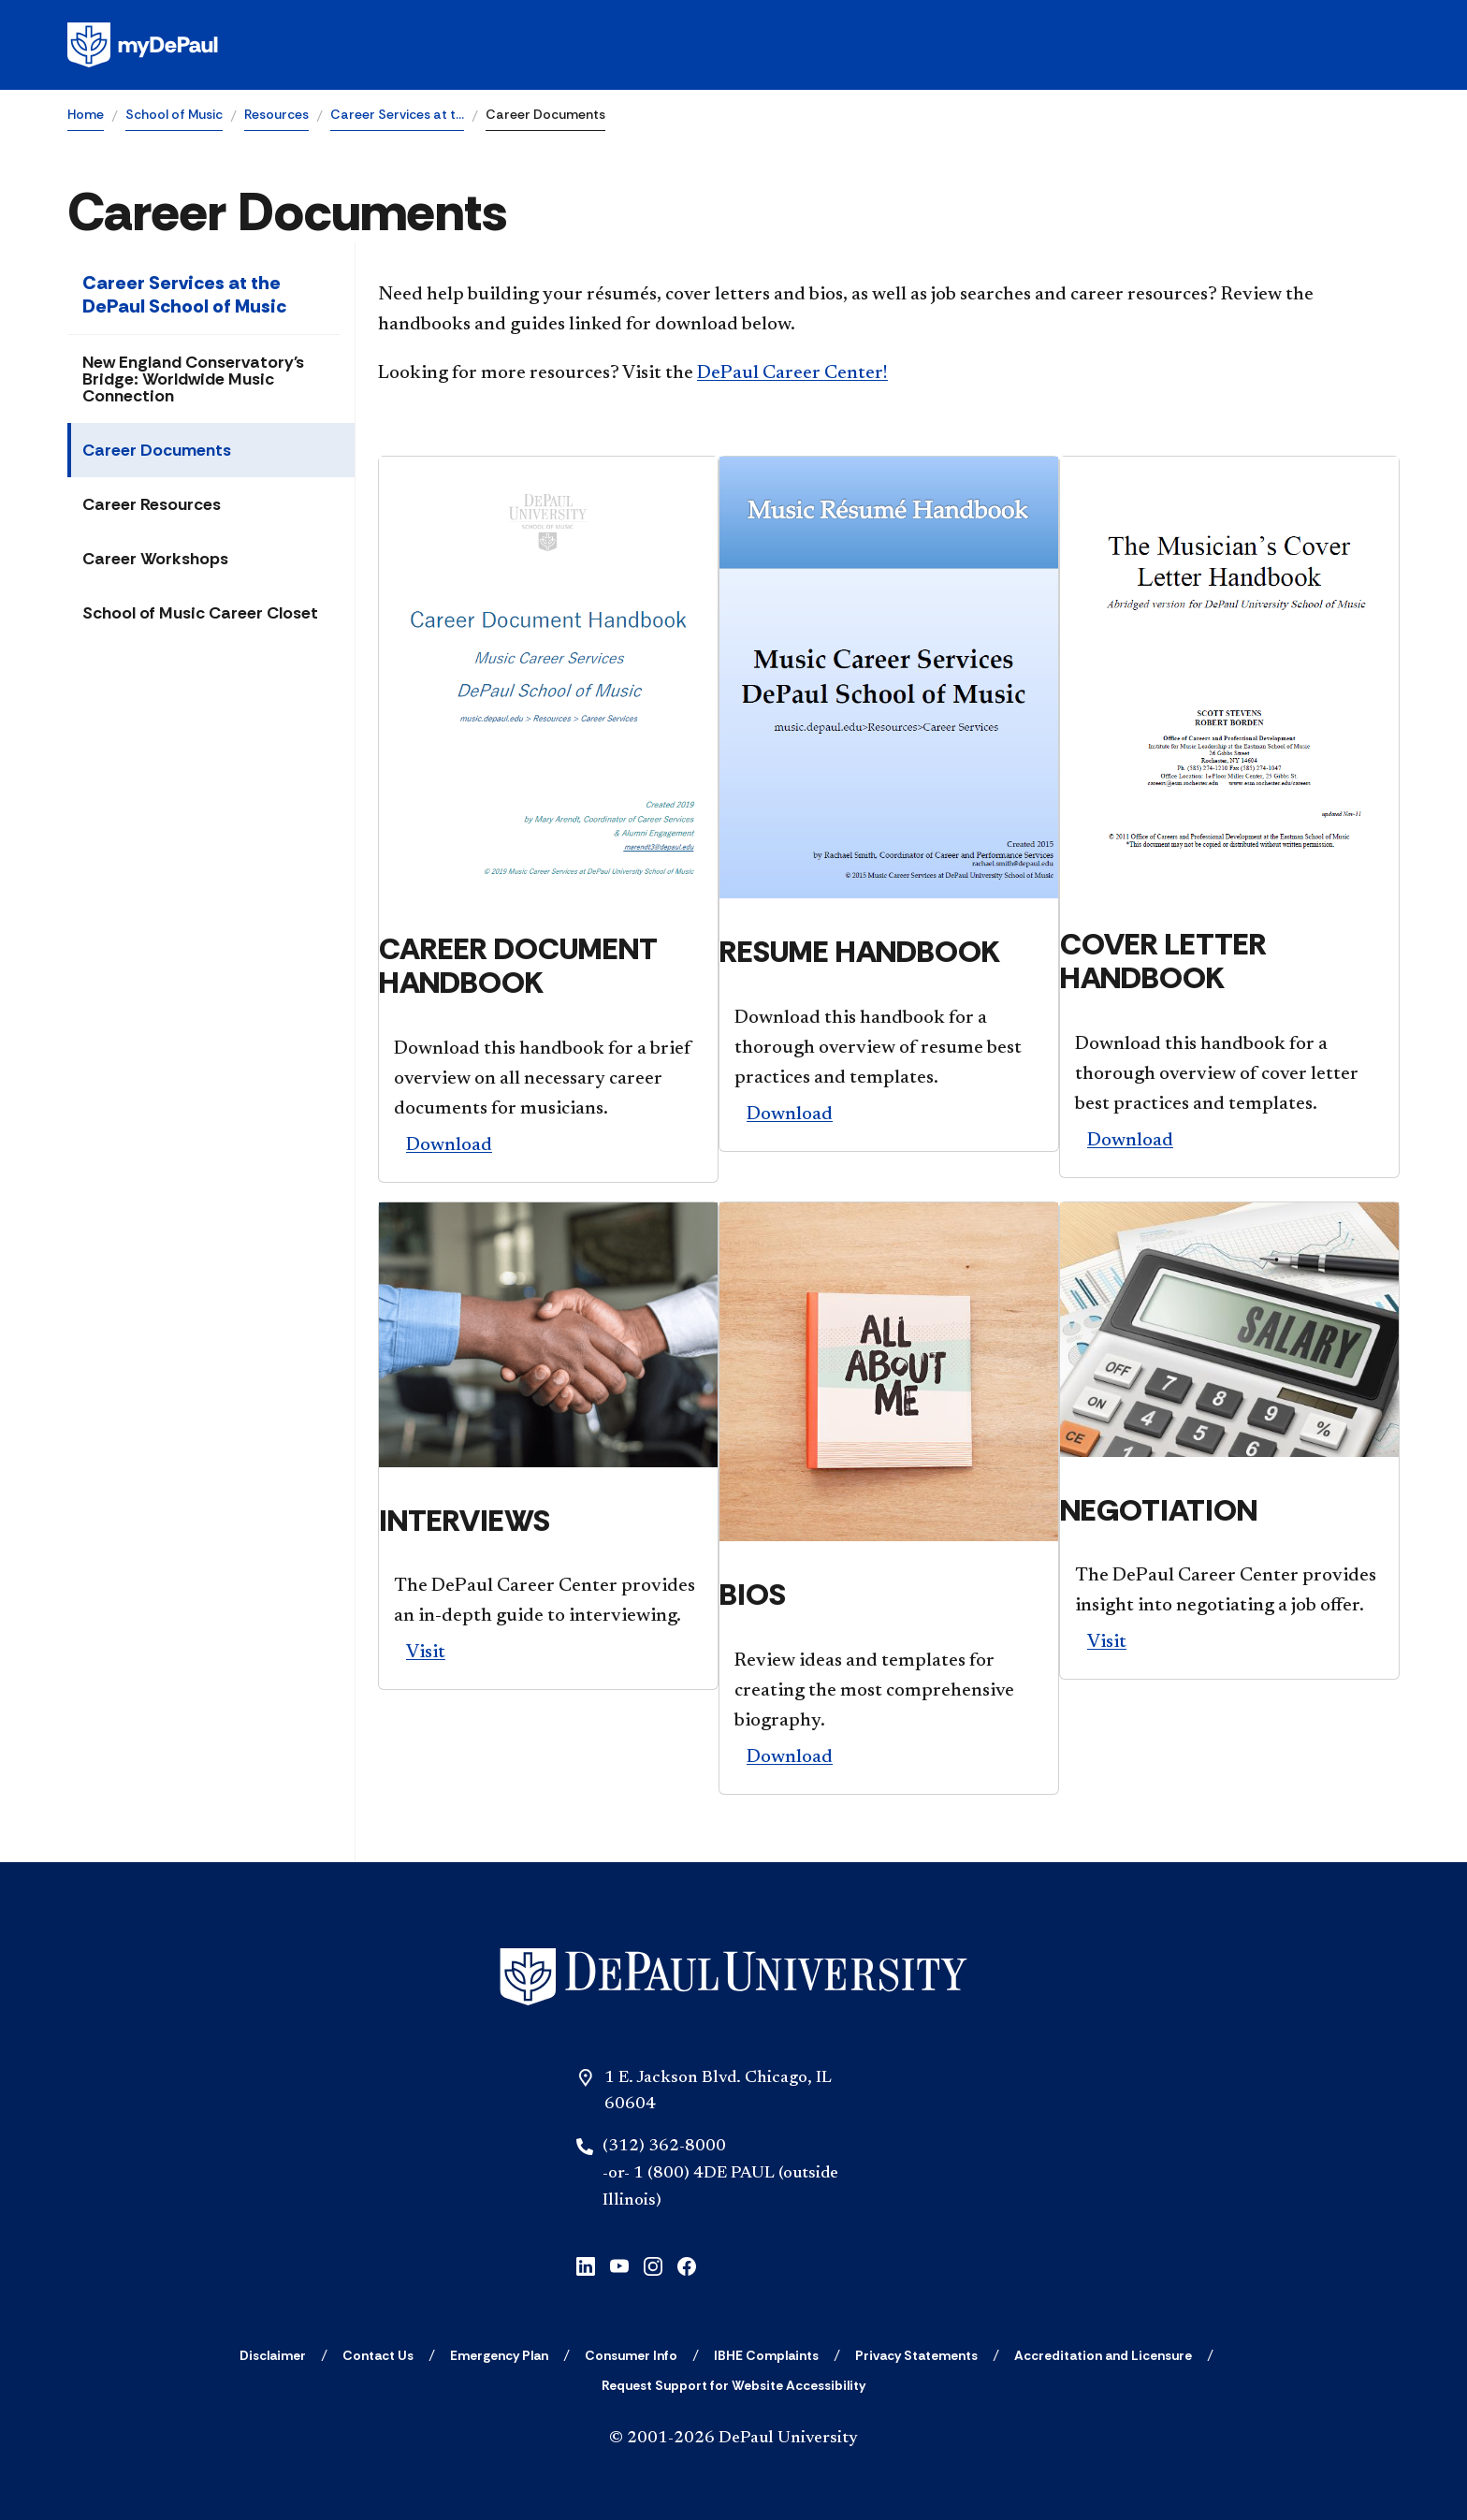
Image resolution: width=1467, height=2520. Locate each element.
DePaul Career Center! (792, 373)
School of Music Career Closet (200, 613)
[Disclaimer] (273, 2355)
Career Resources (151, 504)
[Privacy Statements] (916, 2355)
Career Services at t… (397, 114)
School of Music (174, 114)
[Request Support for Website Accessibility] (733, 2385)
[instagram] (653, 2265)
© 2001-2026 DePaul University (733, 2438)
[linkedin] (585, 2265)
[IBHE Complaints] (766, 2355)
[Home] (733, 1976)
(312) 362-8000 (664, 2146)
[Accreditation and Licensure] (1103, 2355)
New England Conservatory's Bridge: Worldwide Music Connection (193, 379)
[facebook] (686, 2265)
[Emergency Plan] (499, 2355)
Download (449, 1145)
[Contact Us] (378, 2355)
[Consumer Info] (631, 2355)
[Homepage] (733, 44)
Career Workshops (155, 558)
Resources (276, 114)
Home (85, 114)
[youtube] (619, 2265)
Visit (425, 1652)
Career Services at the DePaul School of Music (184, 294)
